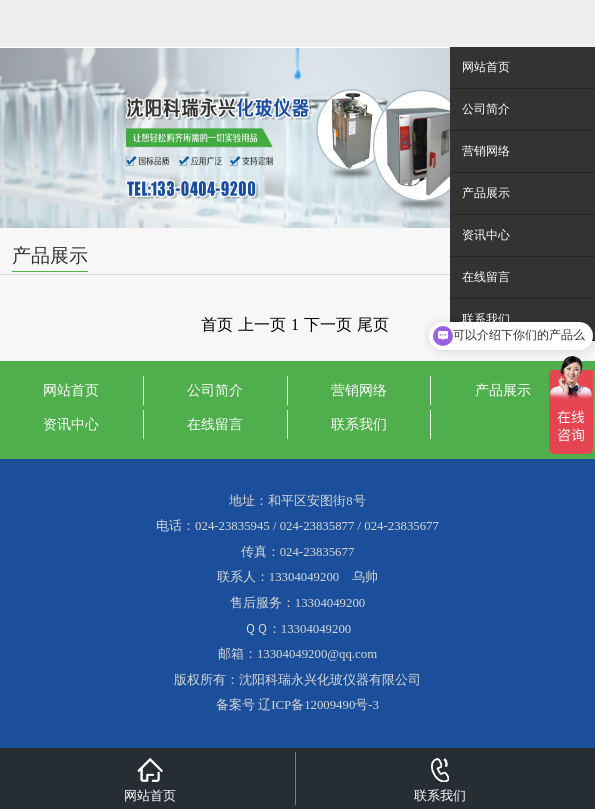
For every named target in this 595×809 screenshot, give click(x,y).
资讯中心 (71, 424)
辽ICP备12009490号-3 (318, 705)
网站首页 (71, 390)
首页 (217, 324)
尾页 (373, 324)
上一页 (262, 324)
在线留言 (215, 424)
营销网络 (359, 390)
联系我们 (359, 424)
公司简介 (215, 390)
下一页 (328, 324)
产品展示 (503, 390)
